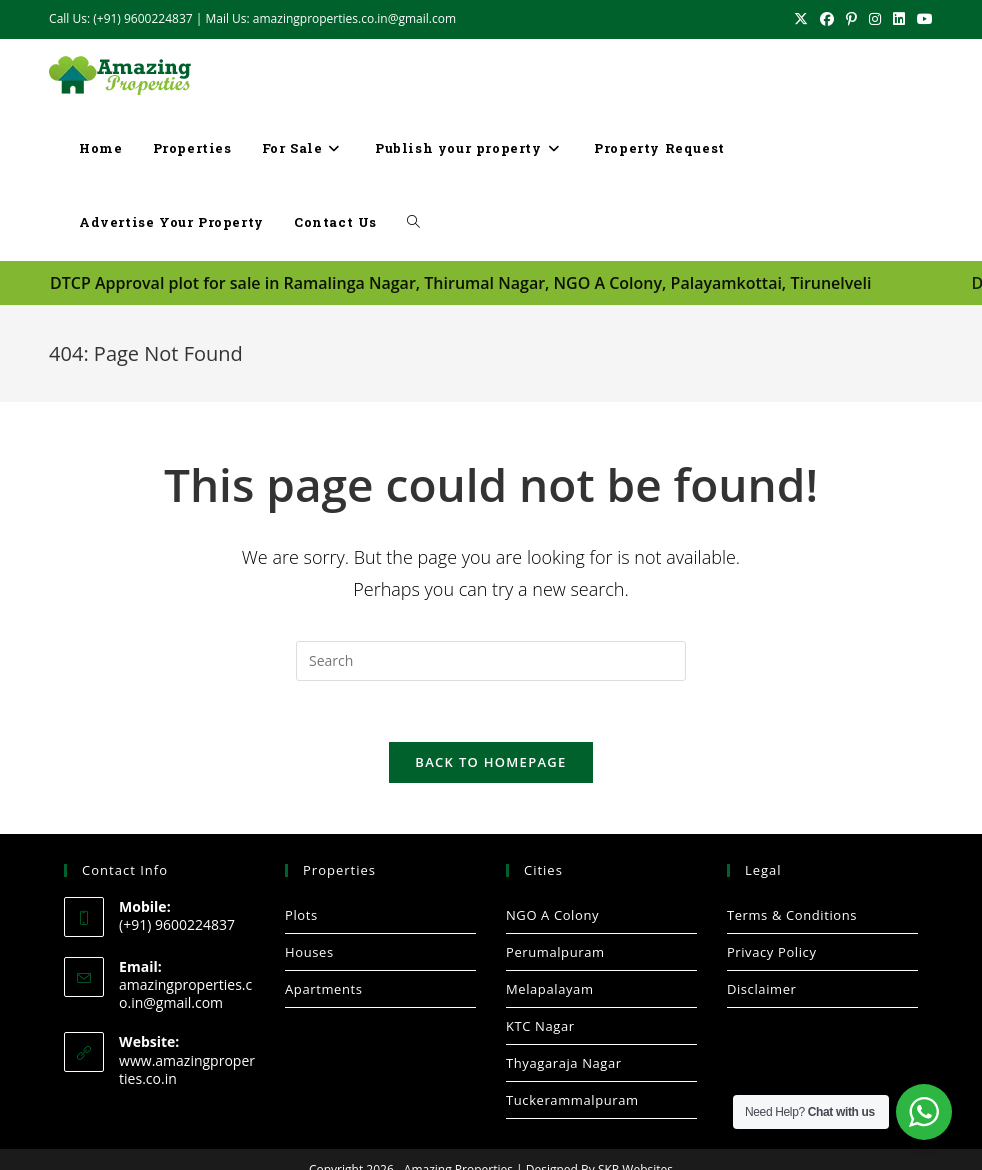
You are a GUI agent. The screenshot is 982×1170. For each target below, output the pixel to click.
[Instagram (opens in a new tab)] (875, 19)
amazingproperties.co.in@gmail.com (185, 993)
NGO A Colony (552, 914)
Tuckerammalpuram (572, 1099)
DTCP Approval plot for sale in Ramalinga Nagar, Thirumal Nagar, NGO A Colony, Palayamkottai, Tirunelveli (460, 283)
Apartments (323, 988)
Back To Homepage (490, 761)
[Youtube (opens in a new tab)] (922, 19)
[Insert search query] (491, 660)
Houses (309, 951)
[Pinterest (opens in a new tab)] (851, 19)
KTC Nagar (540, 1025)
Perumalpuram (555, 951)
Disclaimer (762, 988)
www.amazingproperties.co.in (187, 1068)
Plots (301, 914)
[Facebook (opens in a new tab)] (827, 19)
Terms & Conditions (792, 914)
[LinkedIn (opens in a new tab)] (899, 19)
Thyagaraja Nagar (564, 1062)
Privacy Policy (772, 951)
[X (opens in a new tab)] (801, 19)
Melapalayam (550, 988)
